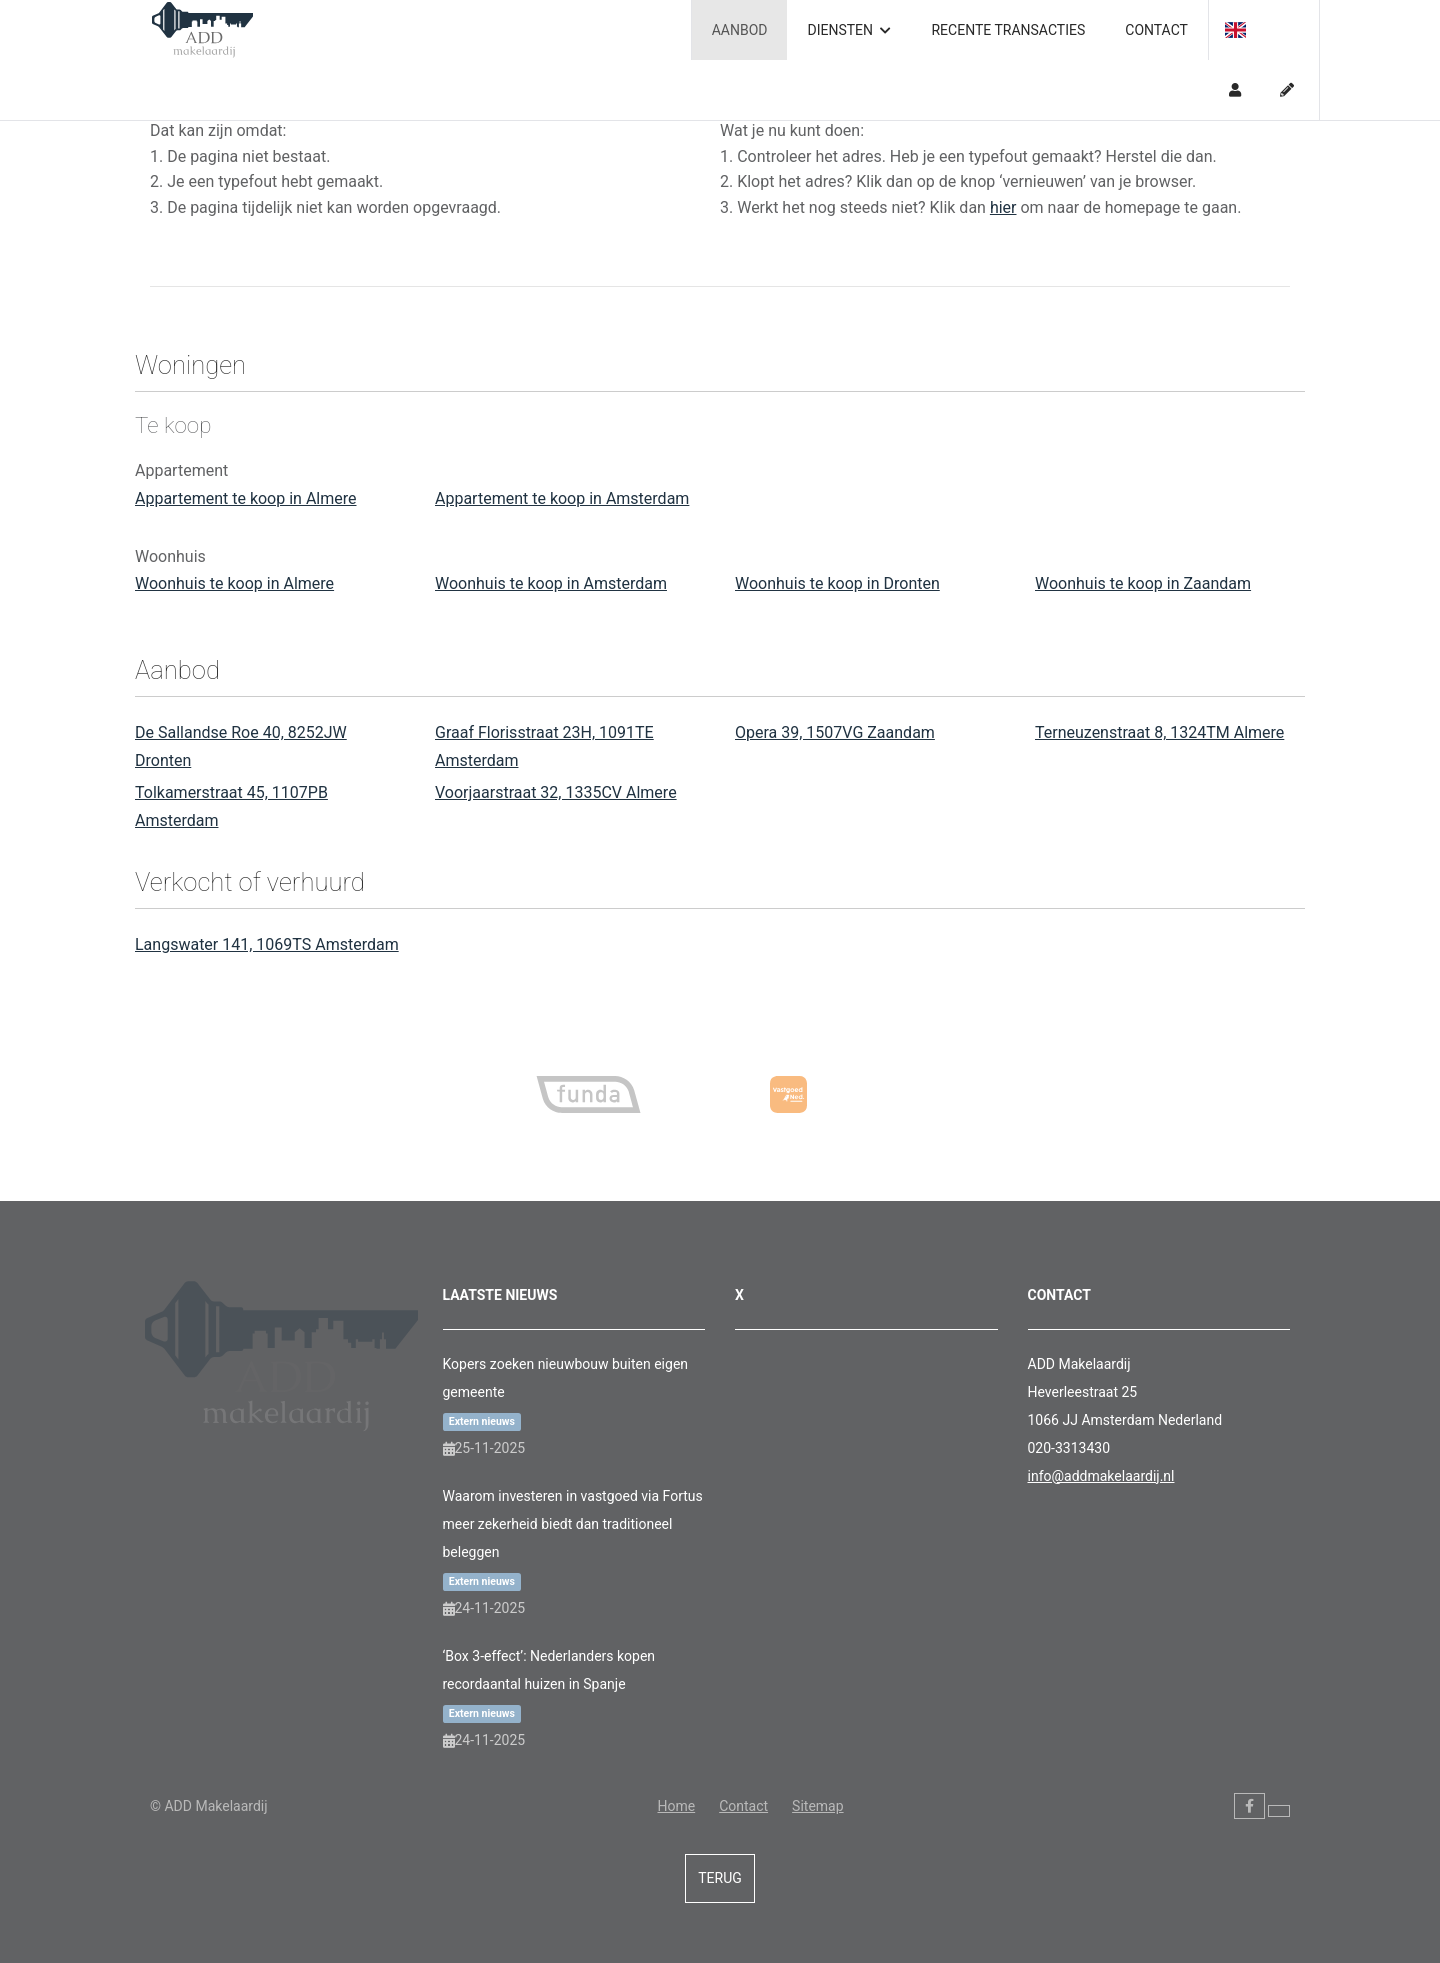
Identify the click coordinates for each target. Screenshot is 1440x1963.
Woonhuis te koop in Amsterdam (551, 583)
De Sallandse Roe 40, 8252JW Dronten (241, 746)
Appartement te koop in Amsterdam (562, 498)
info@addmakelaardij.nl (1101, 1476)
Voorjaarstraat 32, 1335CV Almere (556, 792)
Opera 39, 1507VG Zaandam (835, 732)
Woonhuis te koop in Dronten (837, 583)
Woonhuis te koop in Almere (234, 583)
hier (1003, 207)
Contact (1156, 30)
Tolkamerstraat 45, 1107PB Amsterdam (231, 806)
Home (676, 1806)
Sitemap (817, 1806)
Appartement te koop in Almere (246, 498)
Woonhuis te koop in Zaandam (1143, 583)
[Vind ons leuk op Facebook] (1249, 1806)
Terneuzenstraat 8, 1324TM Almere (1159, 732)
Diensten (849, 30)
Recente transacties (1008, 30)
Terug (720, 1878)
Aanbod (740, 30)
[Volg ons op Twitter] (1279, 1811)
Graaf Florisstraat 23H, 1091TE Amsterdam (544, 746)
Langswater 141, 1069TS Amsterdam (267, 944)
